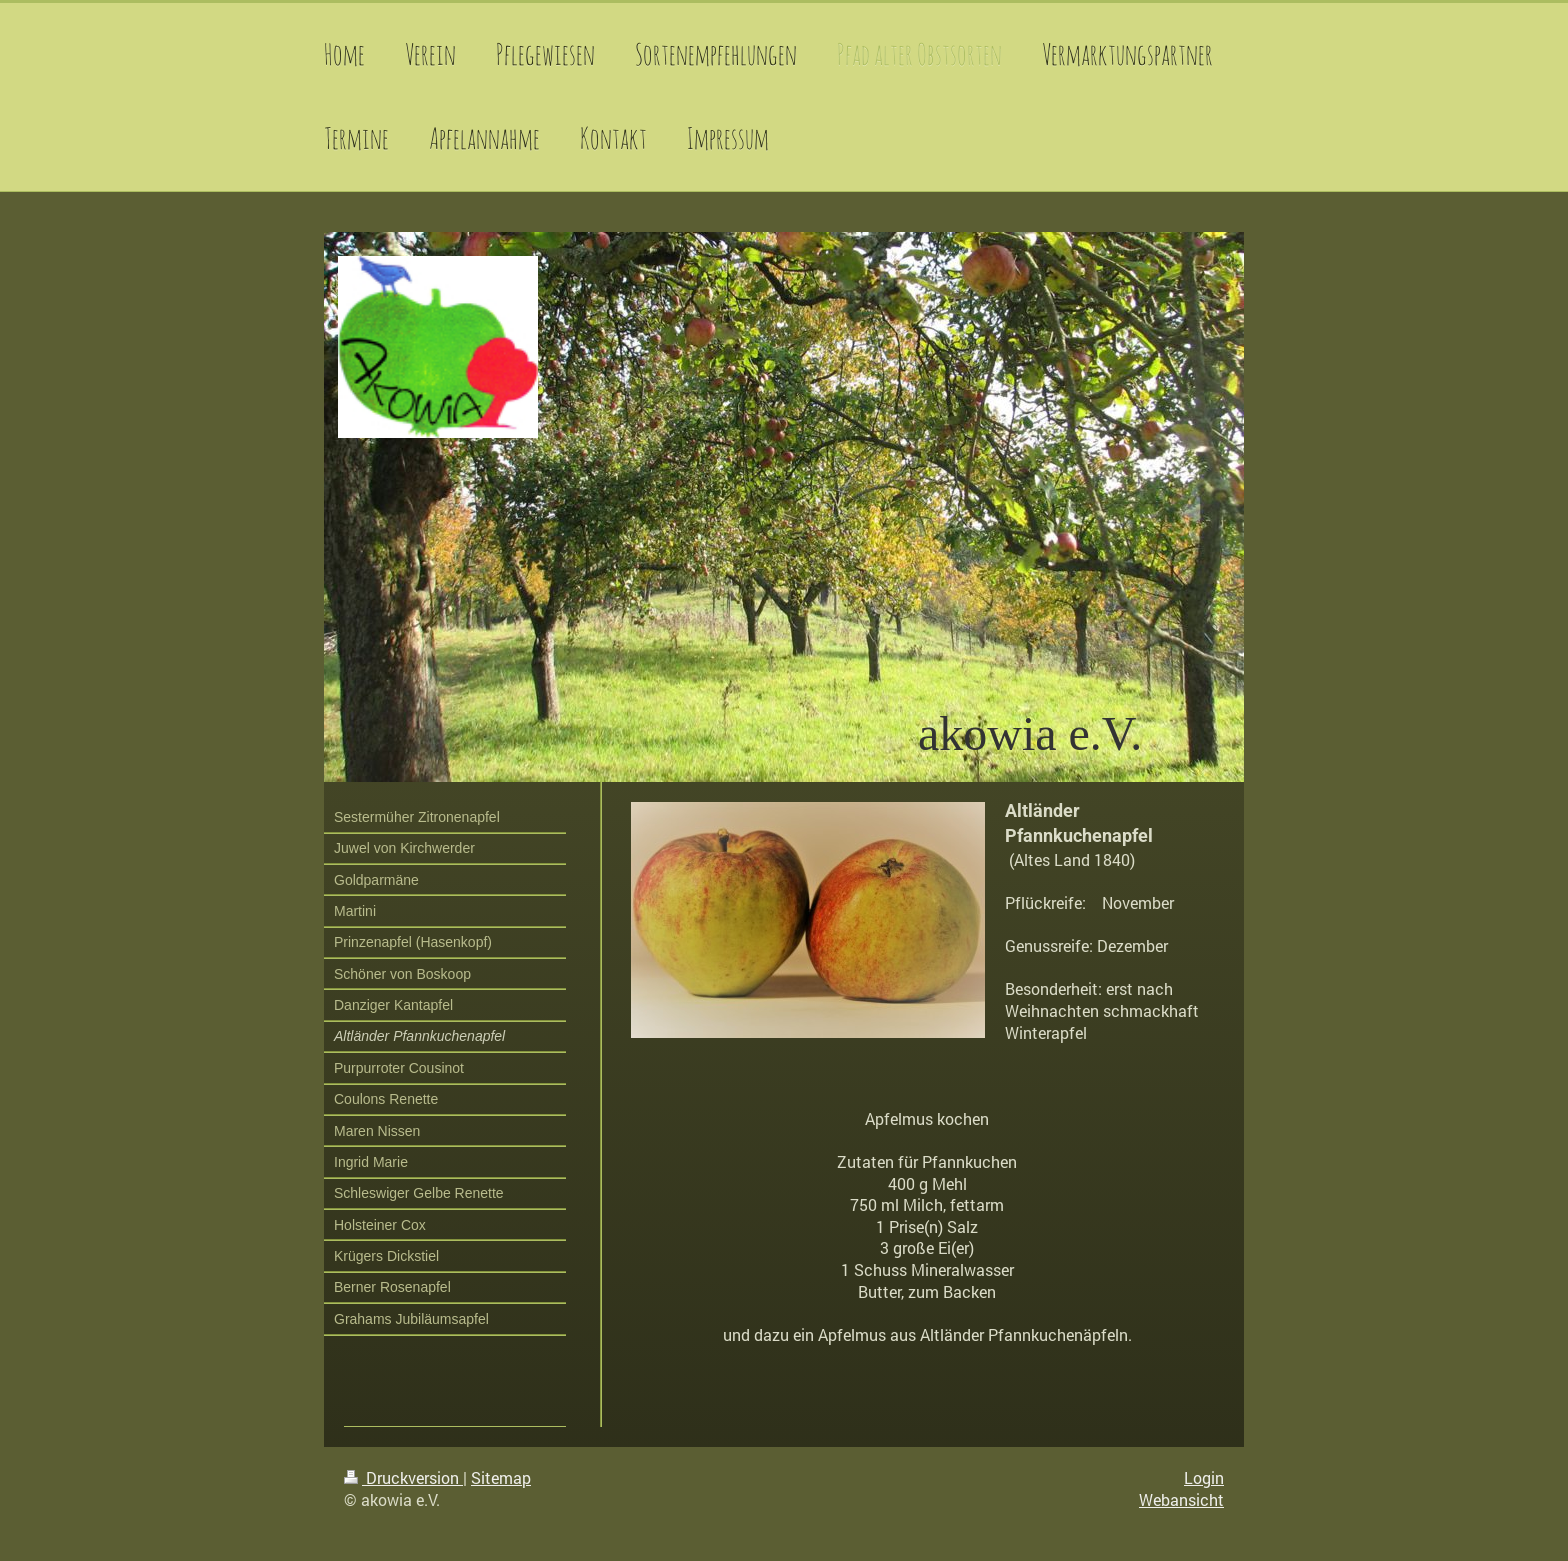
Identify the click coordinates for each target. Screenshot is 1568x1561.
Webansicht (1181, 1499)
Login (1204, 1477)
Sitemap (501, 1477)
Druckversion (403, 1477)
